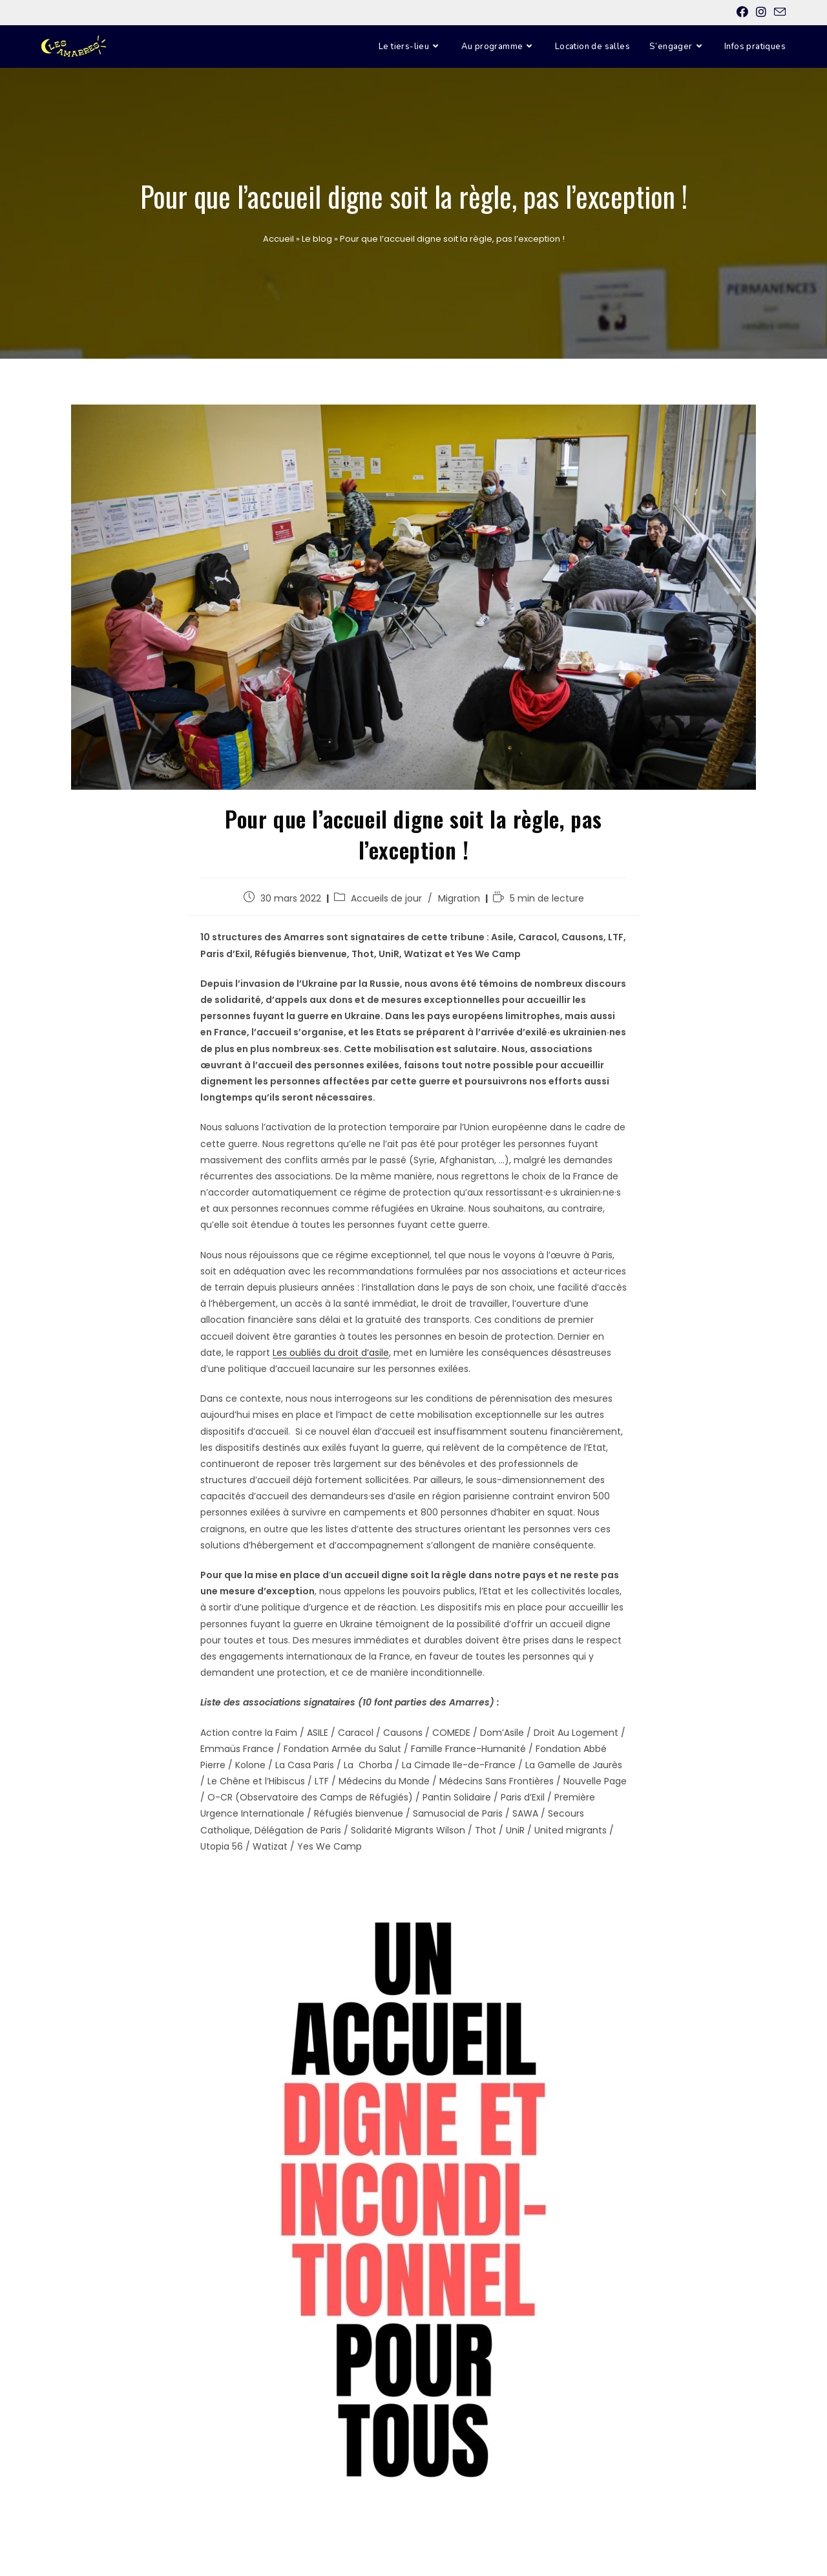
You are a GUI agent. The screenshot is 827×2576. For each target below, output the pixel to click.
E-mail (123, 11)
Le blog (317, 239)
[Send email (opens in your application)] (778, 12)
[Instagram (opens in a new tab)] (761, 12)
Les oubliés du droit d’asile (331, 1352)
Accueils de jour (386, 898)
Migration (459, 898)
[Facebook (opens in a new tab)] (742, 12)
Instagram (90, 11)
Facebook (54, 11)
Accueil (278, 239)
